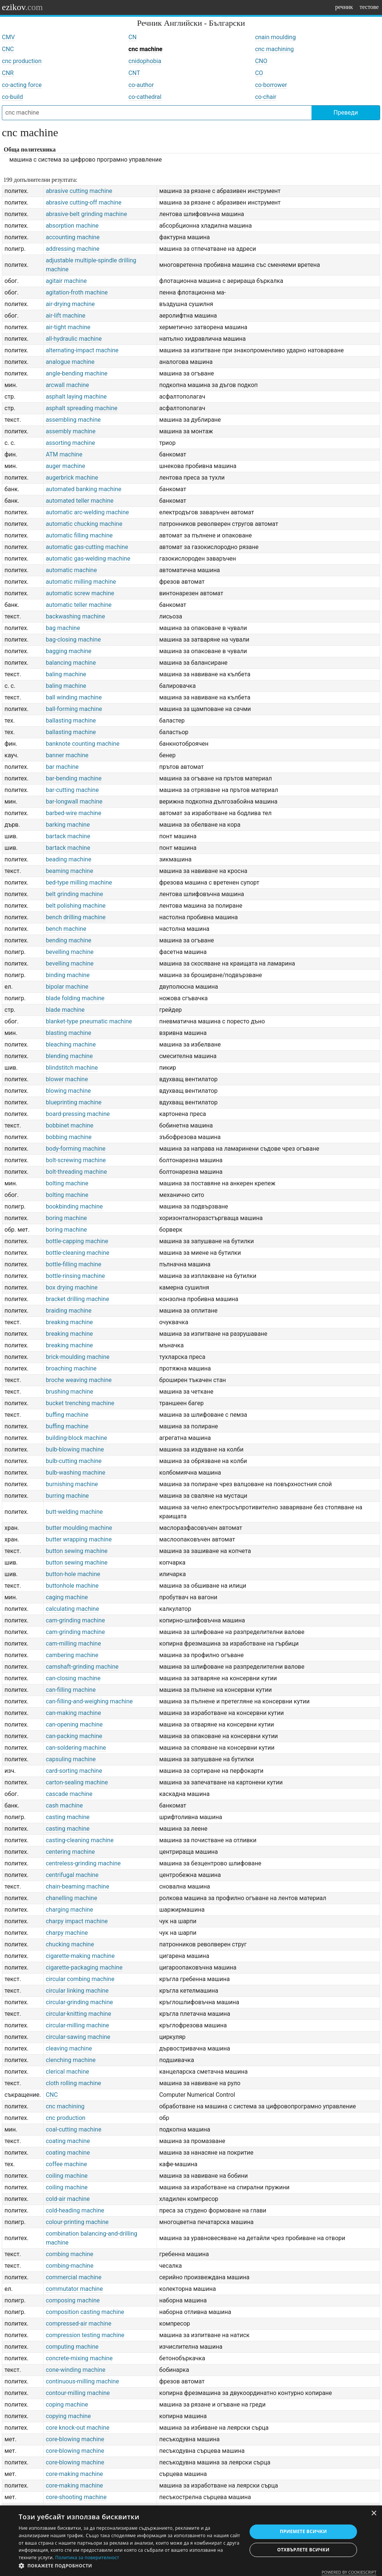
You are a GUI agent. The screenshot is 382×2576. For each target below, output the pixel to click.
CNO (261, 61)
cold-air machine (68, 2198)
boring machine (66, 1218)
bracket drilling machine (77, 1299)
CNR (8, 73)
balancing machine (71, 662)
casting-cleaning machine (80, 1840)
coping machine (67, 2404)
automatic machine (71, 570)
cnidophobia (144, 61)
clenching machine (71, 2060)
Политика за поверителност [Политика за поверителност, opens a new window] (87, 2557)
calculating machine (72, 1608)
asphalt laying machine (76, 396)
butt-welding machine (74, 1511)
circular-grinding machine (79, 2002)
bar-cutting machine (72, 789)
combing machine (69, 2254)
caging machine (67, 1597)
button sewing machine (77, 1550)
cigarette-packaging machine (84, 1967)
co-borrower (271, 84)
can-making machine (73, 1712)
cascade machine (69, 1793)
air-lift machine (65, 315)
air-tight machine (68, 327)
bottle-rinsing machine (75, 1275)
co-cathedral (144, 96)
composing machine (73, 2300)
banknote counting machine (82, 743)
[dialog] (191, 2540)
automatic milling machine (81, 581)
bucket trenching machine (80, 1403)
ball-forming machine (74, 708)
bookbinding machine (74, 1206)
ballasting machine (71, 720)
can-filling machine (71, 1689)
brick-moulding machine (78, 1356)
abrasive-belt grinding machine (86, 214)
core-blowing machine (75, 2439)
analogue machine (70, 361)
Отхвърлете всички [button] (303, 2550)
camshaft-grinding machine (82, 1666)
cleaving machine (69, 2048)
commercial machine (73, 2277)
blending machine (69, 1056)
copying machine (68, 2416)
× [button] (373, 2513)
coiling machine (67, 2175)
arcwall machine (67, 385)
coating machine (68, 2141)
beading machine (68, 859)
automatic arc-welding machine (87, 512)
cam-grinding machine (75, 1620)
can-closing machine (73, 1678)
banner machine (67, 755)
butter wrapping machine (79, 1539)
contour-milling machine (78, 2392)
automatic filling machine (79, 535)
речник (344, 7)
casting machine (68, 1817)
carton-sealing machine (77, 1782)
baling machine (66, 674)
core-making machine (74, 2473)
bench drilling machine (76, 917)
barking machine (68, 824)
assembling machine (73, 419)
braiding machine (69, 1310)
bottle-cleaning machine (77, 1252)
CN (132, 37)
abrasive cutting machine (79, 190)
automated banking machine (84, 489)
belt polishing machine (76, 905)
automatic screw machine (80, 593)
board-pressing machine (78, 1113)
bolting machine (67, 1183)
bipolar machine (67, 986)
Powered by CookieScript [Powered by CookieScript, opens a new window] (349, 2572)
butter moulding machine (79, 1527)
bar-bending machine (74, 778)
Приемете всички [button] (303, 2531)
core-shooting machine (76, 2497)
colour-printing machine (77, 2222)
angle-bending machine (76, 373)
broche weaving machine (79, 1380)
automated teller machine (80, 500)
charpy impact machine (77, 1921)
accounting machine (73, 237)
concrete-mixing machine (79, 2358)
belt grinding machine (74, 894)
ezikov (22, 7)
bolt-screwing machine (76, 1160)
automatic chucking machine (84, 523)
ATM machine (64, 454)
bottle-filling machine (73, 1264)
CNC (8, 49)
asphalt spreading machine (82, 408)
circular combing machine (80, 1979)
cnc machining (274, 49)
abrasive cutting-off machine (84, 202)
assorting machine (70, 442)
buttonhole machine (72, 1585)
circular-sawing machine (78, 2036)
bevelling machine (70, 951)
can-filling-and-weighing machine (89, 1701)
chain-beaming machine (77, 1886)
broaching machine (71, 1368)
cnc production (21, 61)
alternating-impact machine (82, 350)
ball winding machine (74, 697)
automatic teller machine (79, 604)
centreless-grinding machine (83, 1863)
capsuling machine (71, 1759)
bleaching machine (71, 1044)
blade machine (65, 1009)
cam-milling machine (73, 1643)
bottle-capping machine (77, 1241)
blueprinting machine (73, 1102)
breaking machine (69, 1322)
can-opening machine (74, 1724)
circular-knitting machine (78, 2013)
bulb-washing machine (76, 1472)
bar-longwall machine (74, 801)
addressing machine (73, 248)
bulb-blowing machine (75, 1449)
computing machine (72, 2346)
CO (259, 73)
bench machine (66, 928)
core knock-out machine (77, 2427)
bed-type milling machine (79, 882)
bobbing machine (69, 1137)
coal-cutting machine (73, 2129)
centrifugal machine (72, 1874)
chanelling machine (71, 1898)
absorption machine (72, 225)
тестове (369, 7)
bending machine (68, 940)
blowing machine (68, 1090)
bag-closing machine (73, 639)
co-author (141, 84)
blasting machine (68, 1032)
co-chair (265, 96)
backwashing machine (75, 616)
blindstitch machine (72, 1067)
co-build (12, 96)
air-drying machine (70, 304)
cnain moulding (275, 37)
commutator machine (74, 2288)
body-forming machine (76, 1148)
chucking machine (70, 1944)
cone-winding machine (76, 2369)
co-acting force (22, 84)
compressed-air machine (79, 2323)
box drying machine (72, 1287)
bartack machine (68, 836)
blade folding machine (75, 998)
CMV (8, 37)
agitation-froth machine (77, 292)
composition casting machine (85, 2311)
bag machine (63, 627)
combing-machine (70, 2265)
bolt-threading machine (76, 1171)
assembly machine (71, 431)
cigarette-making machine (80, 1955)
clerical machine (67, 2071)
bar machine (62, 766)
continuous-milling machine (82, 2381)
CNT (134, 73)
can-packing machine (74, 1736)
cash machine (64, 1805)
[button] (129, 2565)
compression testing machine (85, 2335)
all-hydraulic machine (74, 338)
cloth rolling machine (73, 2083)
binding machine (68, 975)
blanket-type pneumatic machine (89, 1021)
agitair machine (66, 280)
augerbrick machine (72, 477)
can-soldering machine (76, 1747)
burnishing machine (72, 1484)
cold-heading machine (75, 2210)
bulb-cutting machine (74, 1461)
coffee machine (66, 2164)
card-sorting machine (74, 1770)
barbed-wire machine (73, 813)
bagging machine (68, 651)
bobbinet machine (70, 1125)
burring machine (67, 1495)
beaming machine (69, 870)
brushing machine (69, 1391)
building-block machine (76, 1437)
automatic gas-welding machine (88, 558)
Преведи (346, 112)
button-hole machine (73, 1574)
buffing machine (67, 1414)
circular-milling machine (77, 2025)
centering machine (70, 1851)
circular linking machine (77, 1990)
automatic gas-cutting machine (87, 547)
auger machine (65, 466)
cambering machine (72, 1655)
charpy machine (67, 1932)
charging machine (69, 1909)
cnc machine (145, 49)
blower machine (67, 1079)
